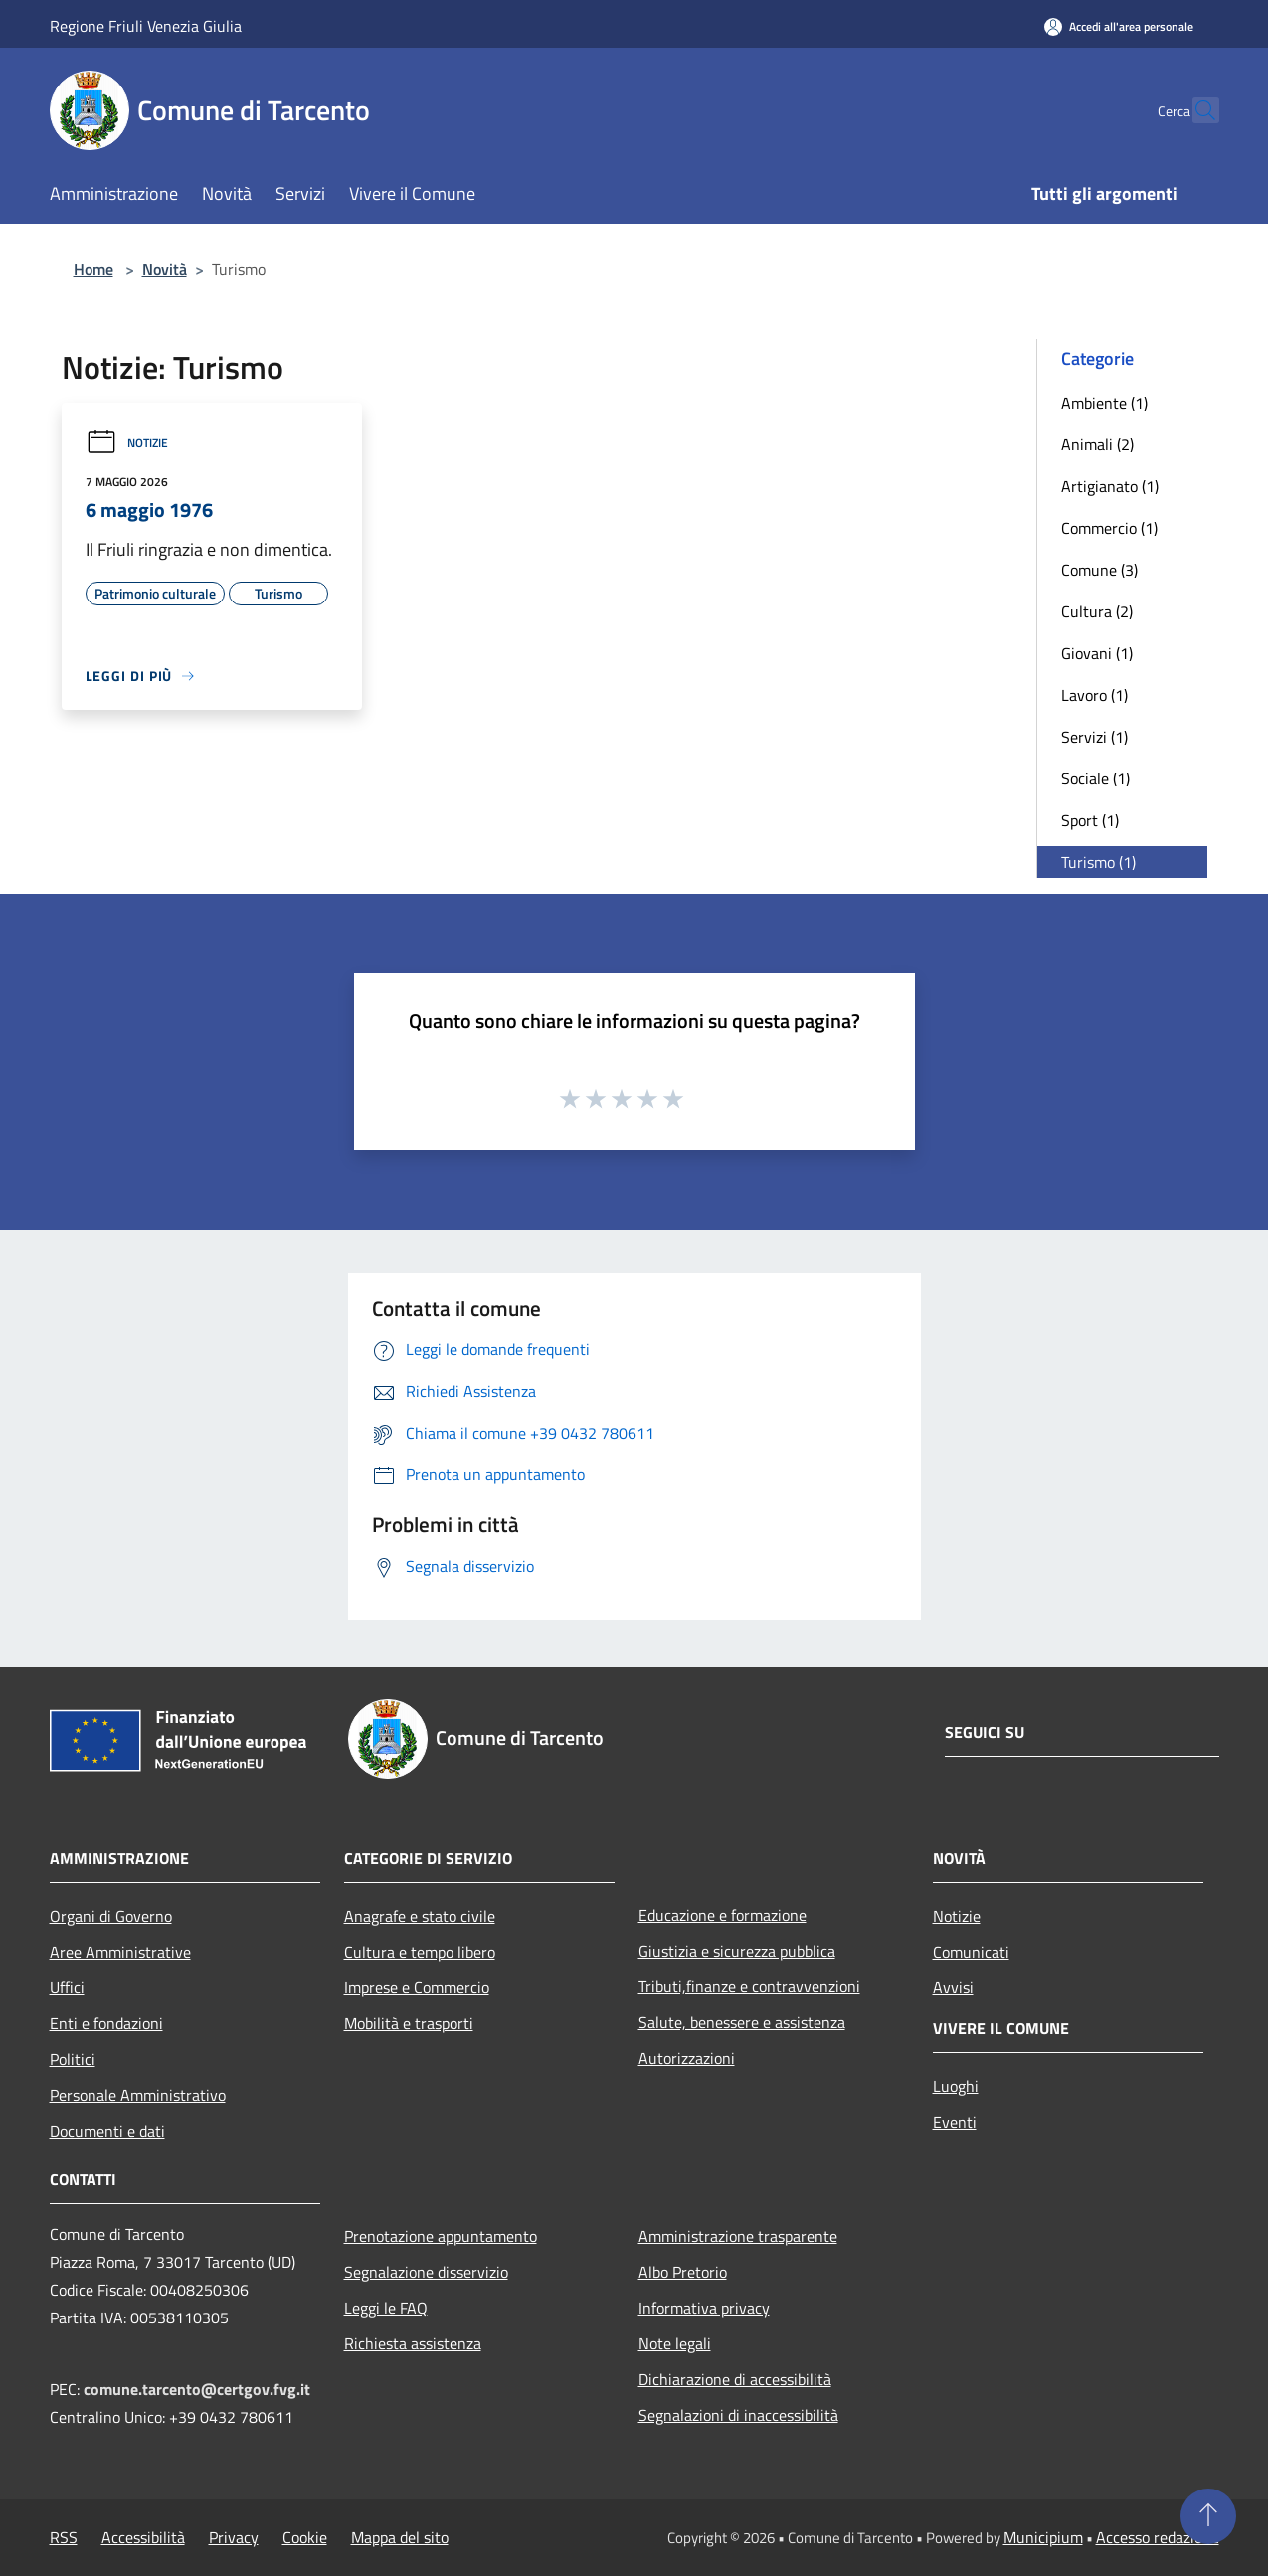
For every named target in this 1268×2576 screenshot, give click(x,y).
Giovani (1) (1097, 653)
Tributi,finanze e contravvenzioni (749, 1986)
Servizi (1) (1094, 737)
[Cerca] (1195, 110)
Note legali (674, 2343)
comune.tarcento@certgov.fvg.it (197, 2389)
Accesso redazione (1157, 2537)
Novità (164, 269)
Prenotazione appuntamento (440, 2236)
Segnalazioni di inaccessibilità (738, 2415)
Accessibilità (143, 2537)
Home (93, 269)
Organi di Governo (111, 1916)
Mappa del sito (400, 2537)
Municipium (1043, 2537)
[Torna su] (1208, 2516)
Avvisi (953, 1987)
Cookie (304, 2537)
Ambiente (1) (1104, 403)
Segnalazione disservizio (426, 2272)
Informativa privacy (704, 2307)
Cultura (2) (1097, 611)
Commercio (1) (1109, 528)
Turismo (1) (1098, 862)
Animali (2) (1097, 444)
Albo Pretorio (682, 2272)
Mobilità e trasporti (408, 2023)
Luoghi (956, 2086)
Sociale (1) (1095, 778)
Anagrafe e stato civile (419, 1916)
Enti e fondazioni (106, 2023)
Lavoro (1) (1094, 695)
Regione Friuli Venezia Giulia (146, 26)
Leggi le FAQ (386, 2307)
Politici (72, 2059)
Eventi (955, 2122)
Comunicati (971, 1952)
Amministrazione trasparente (737, 2236)
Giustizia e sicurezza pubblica (736, 1951)
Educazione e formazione (722, 1915)
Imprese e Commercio (416, 1987)
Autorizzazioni (686, 2058)
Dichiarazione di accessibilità (734, 2379)
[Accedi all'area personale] (1118, 26)
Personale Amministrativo (138, 2095)
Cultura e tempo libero (419, 1952)
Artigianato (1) (1110, 486)
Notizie (127, 442)
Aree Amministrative (120, 1952)
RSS (64, 2537)
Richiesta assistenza (412, 2343)
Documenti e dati (107, 2131)
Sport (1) (1090, 820)
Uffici (67, 1987)
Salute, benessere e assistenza (741, 2022)
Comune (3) (1099, 570)
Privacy (234, 2537)
